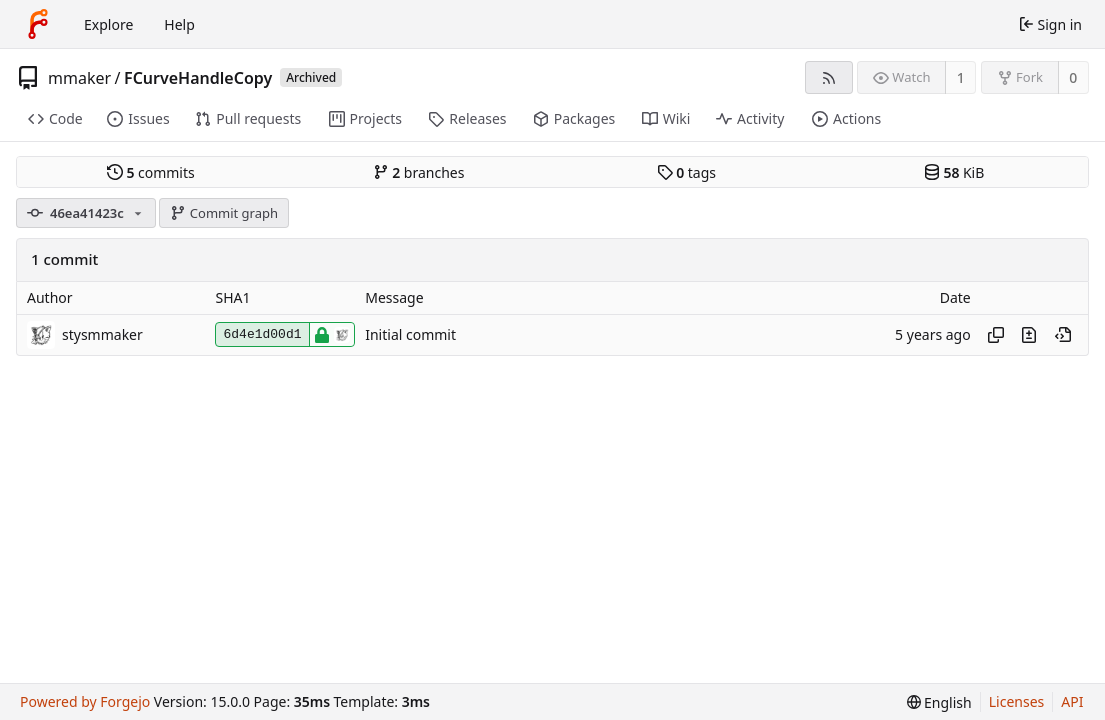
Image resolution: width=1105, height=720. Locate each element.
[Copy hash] (996, 335)
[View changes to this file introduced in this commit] (1029, 335)
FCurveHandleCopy (198, 78)
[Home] (38, 24)
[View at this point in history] (1063, 335)
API (1072, 701)
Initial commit (410, 334)
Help (179, 24)
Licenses (1017, 701)
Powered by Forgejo (85, 701)
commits (151, 172)
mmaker (79, 78)
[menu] (939, 702)
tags (686, 172)
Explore (108, 24)
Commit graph (224, 213)
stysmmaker (102, 334)
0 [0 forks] (1073, 77)
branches (419, 172)
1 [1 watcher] (961, 77)
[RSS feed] (828, 77)
